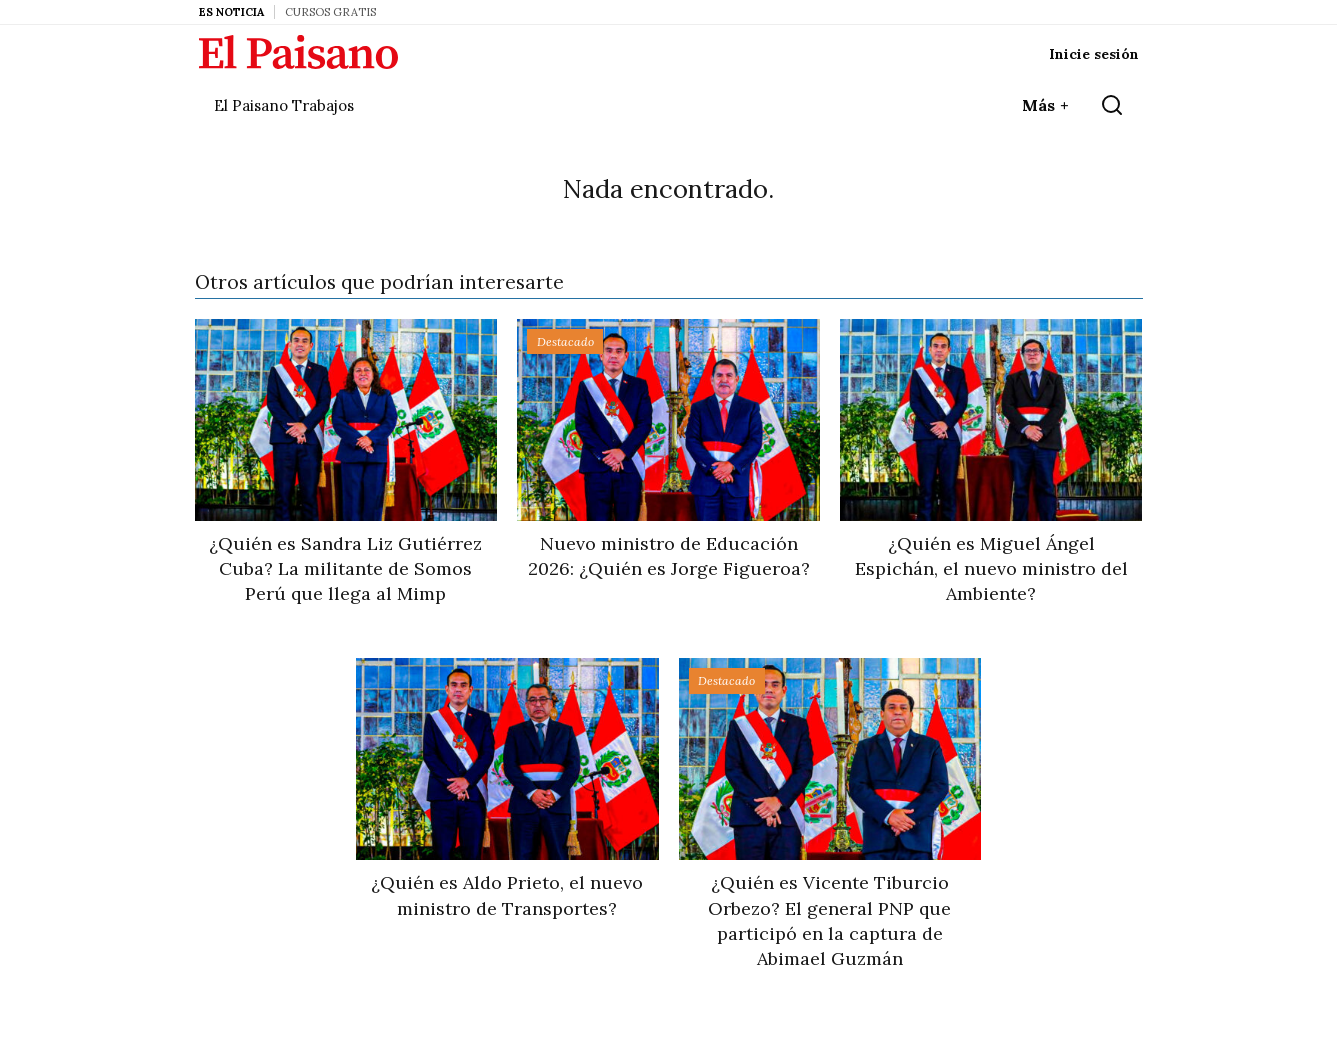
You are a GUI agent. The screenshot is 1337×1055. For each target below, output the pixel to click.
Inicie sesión (1094, 54)
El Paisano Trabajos (284, 105)
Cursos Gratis (330, 12)
